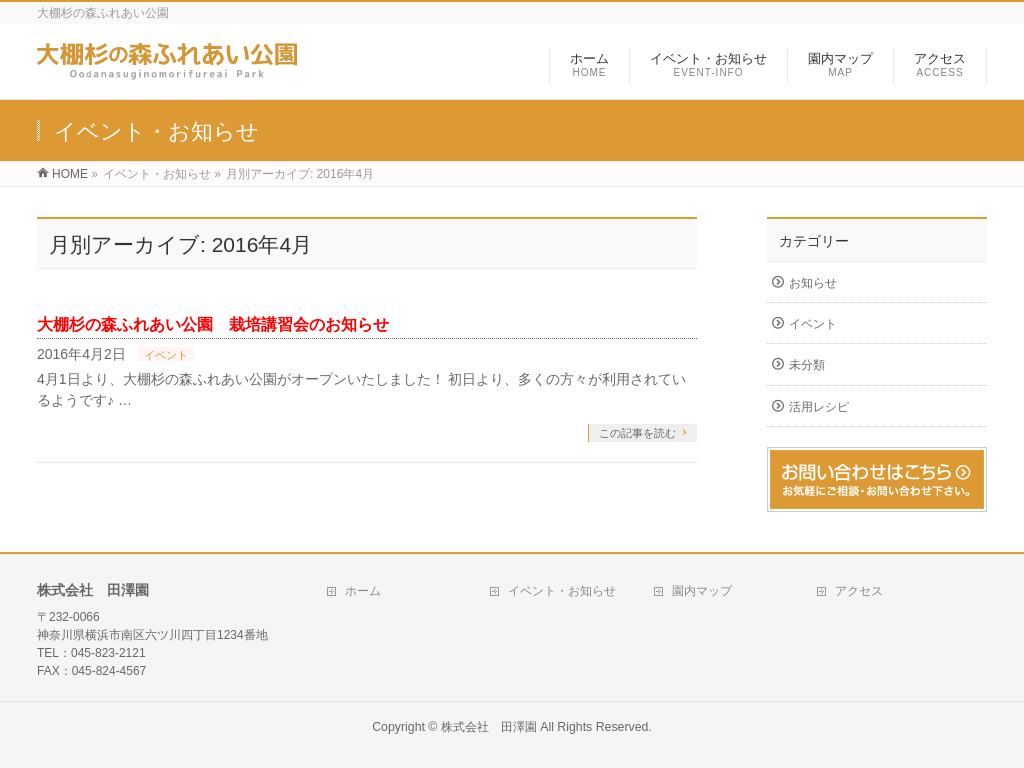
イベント (166, 355)
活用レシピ (819, 407)
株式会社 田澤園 (489, 727)
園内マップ (702, 591)
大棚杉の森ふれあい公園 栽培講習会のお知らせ (213, 324)
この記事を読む (637, 433)
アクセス (859, 591)
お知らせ (813, 283)
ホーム (363, 591)
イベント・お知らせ (562, 591)
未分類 (807, 365)
